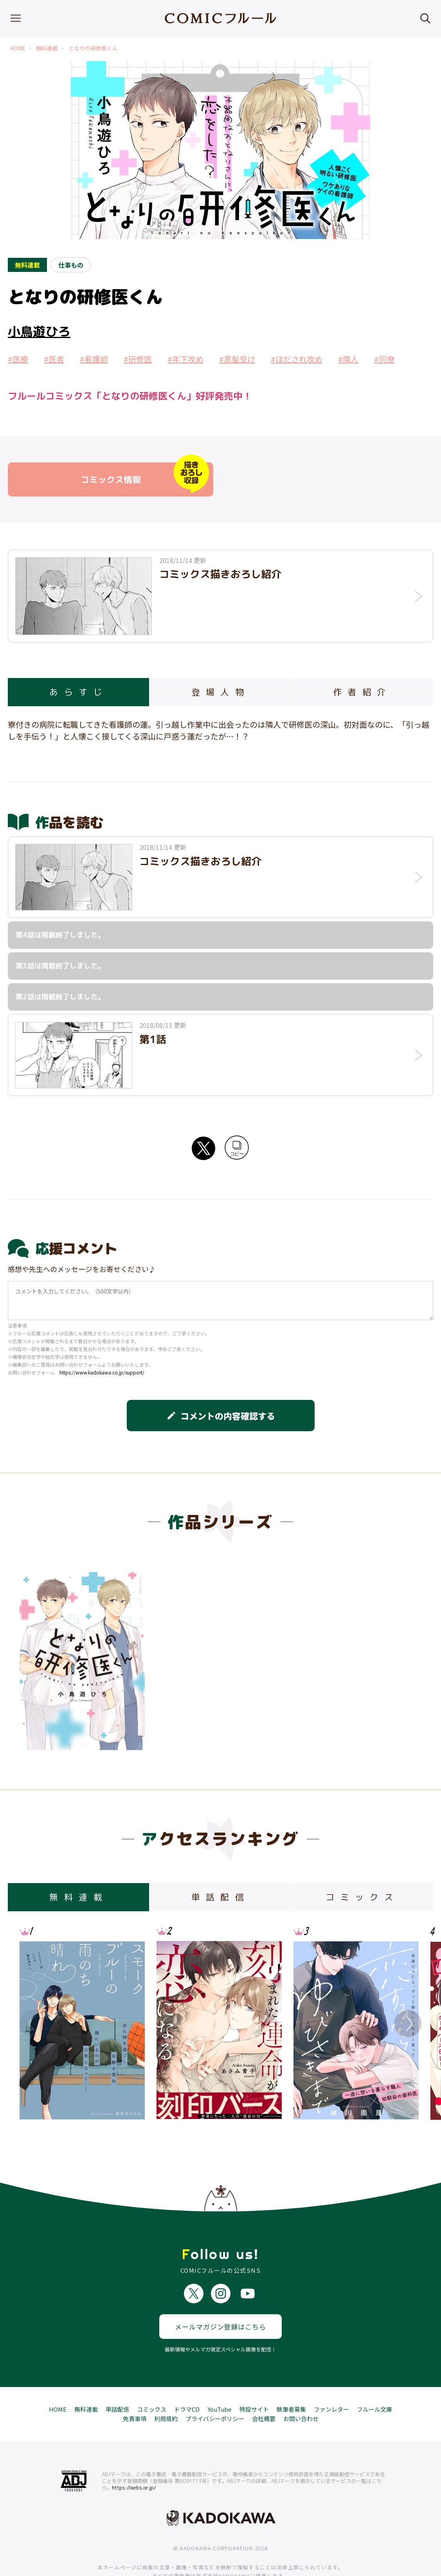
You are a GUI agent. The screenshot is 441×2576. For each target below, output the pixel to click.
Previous (33, 2023)
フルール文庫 (374, 2380)
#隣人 (348, 359)
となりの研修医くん (93, 48)
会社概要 (263, 2389)
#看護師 (94, 359)
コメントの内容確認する (220, 1415)
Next (407, 2023)
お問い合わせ (301, 2389)
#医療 (18, 359)
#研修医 (138, 359)
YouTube (219, 2380)
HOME (17, 48)
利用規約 (166, 2389)
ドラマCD (187, 2380)
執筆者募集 (291, 2380)
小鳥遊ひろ (39, 331)
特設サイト (254, 2380)
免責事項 (134, 2389)
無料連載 (47, 48)
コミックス (151, 2380)
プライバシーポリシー (214, 2389)
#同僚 (384, 359)
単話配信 (117, 2380)
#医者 (54, 359)
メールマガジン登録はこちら (220, 2298)
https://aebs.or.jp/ (134, 2458)
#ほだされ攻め (296, 359)
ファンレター (331, 2380)
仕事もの (70, 265)
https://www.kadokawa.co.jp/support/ (101, 1372)
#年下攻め (185, 359)
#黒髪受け (237, 359)
